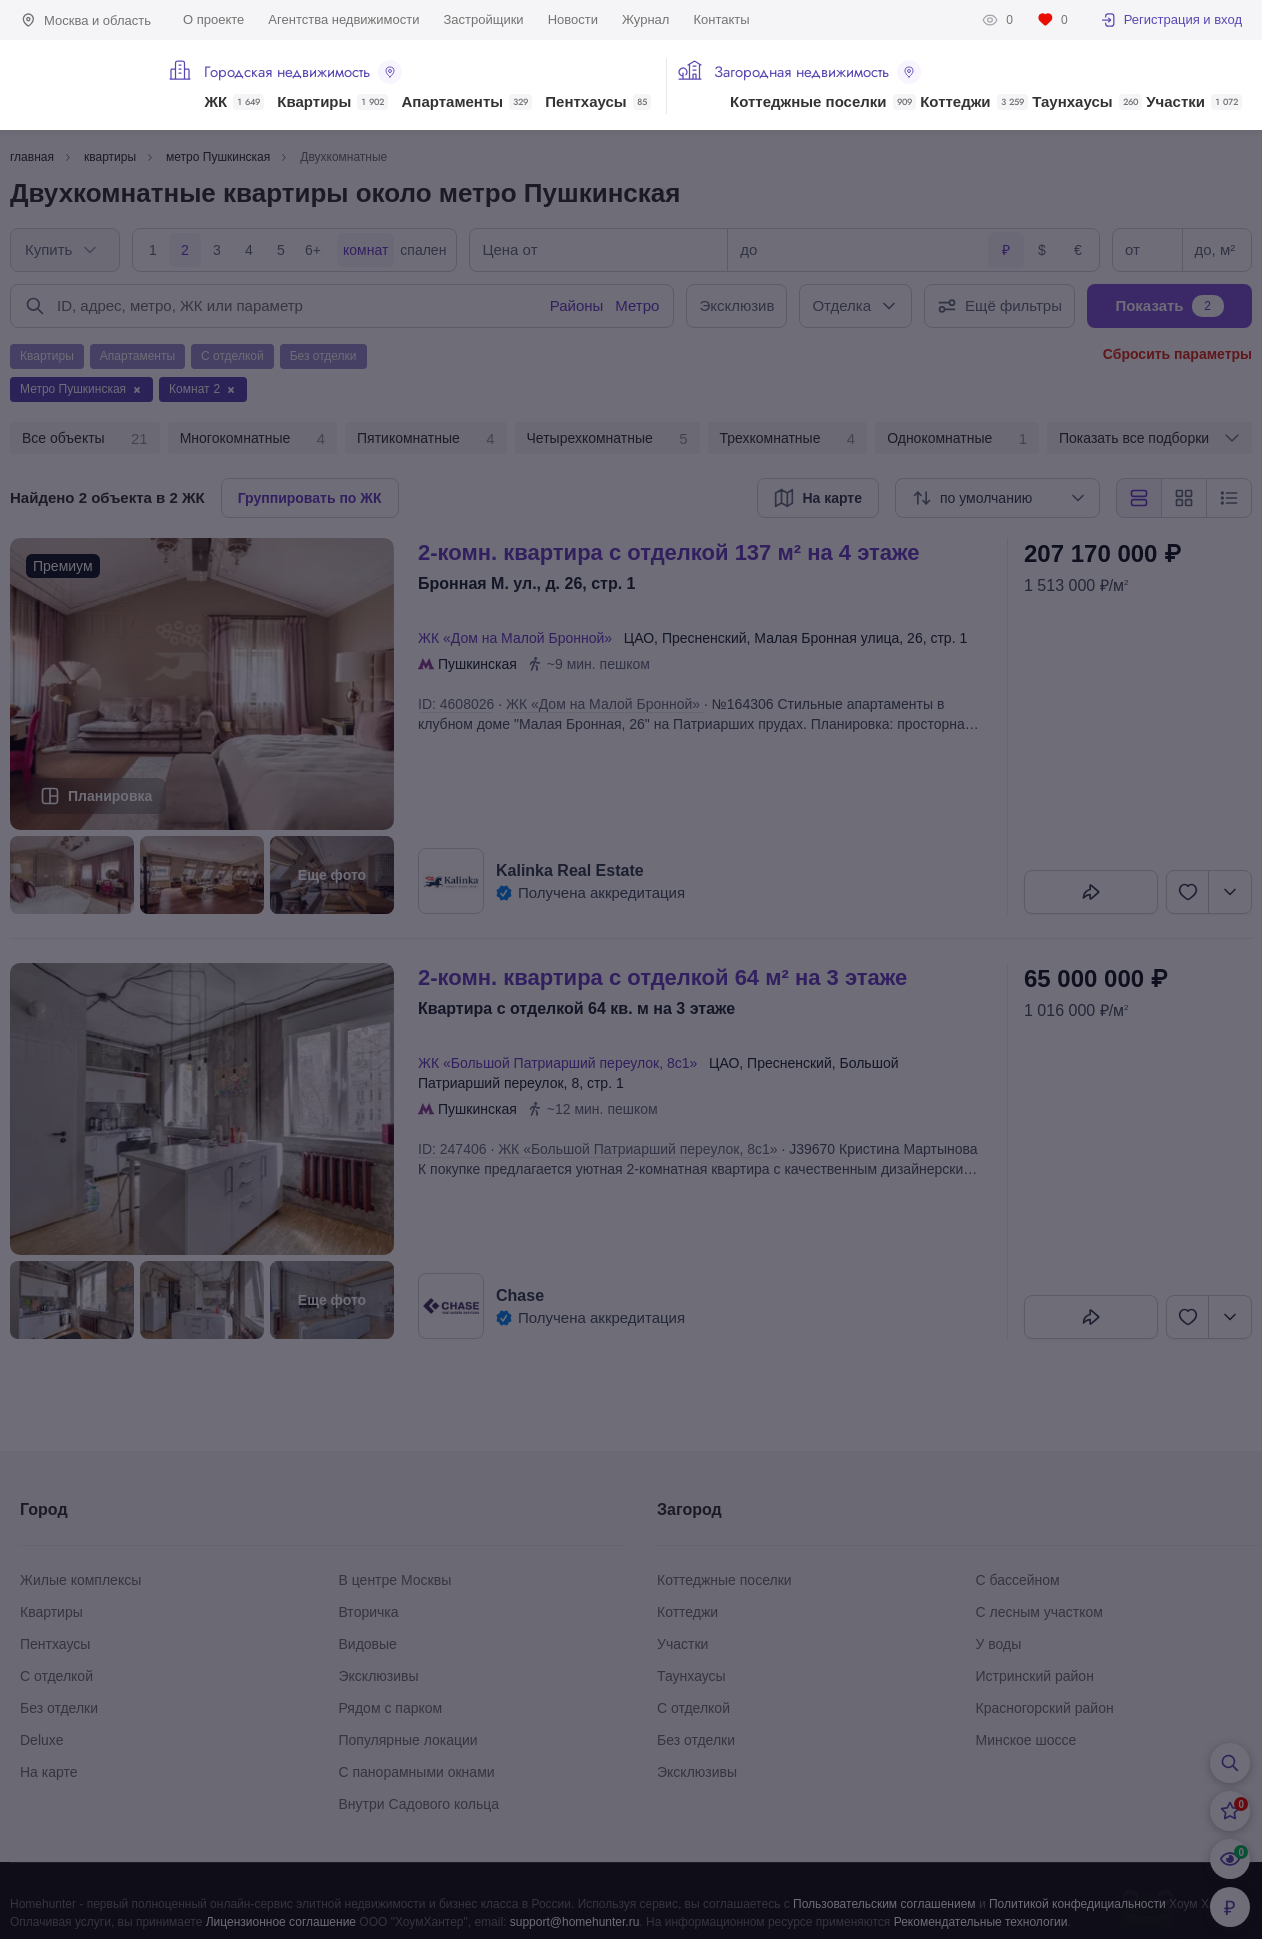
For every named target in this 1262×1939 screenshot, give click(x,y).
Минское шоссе (1026, 1740)
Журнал (645, 19)
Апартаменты (467, 102)
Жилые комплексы (80, 1580)
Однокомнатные (957, 439)
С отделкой (56, 1676)
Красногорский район (1045, 1708)
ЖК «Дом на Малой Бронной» (519, 638)
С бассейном (1018, 1580)
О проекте (213, 19)
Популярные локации (408, 1740)
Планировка (110, 796)
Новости (573, 19)
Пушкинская (477, 664)
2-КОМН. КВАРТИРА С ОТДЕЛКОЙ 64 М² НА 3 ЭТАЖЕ (662, 977)
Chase (520, 1295)
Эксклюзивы (379, 1676)
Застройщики (483, 19)
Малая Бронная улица (826, 638)
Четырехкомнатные (607, 439)
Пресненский (704, 638)
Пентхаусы (597, 102)
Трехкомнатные (788, 439)
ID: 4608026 (456, 704)
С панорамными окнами (417, 1772)
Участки (1194, 102)
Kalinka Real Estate (570, 870)
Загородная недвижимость (817, 72)
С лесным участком (1039, 1612)
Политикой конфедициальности (1077, 1904)
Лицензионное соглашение (281, 1922)
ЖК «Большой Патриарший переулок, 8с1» (561, 1063)
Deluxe (42, 1740)
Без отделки (59, 1708)
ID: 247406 (452, 1149)
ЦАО (639, 638)
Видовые (368, 1644)
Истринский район (1035, 1676)
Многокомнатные (252, 439)
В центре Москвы (395, 1580)
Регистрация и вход (1171, 20)
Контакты (721, 19)
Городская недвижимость (303, 72)
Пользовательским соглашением (884, 1904)
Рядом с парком (391, 1708)
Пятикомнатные (425, 439)
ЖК (234, 102)
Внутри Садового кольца (419, 1804)
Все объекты (85, 439)
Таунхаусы (1086, 102)
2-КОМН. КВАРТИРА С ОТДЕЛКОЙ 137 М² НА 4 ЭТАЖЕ (669, 552)
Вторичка (369, 1612)
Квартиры (332, 102)
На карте (49, 1772)
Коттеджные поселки (822, 102)
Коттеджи (973, 102)
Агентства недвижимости (343, 19)
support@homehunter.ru (575, 1922)
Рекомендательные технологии (981, 1922)
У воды (999, 1644)
